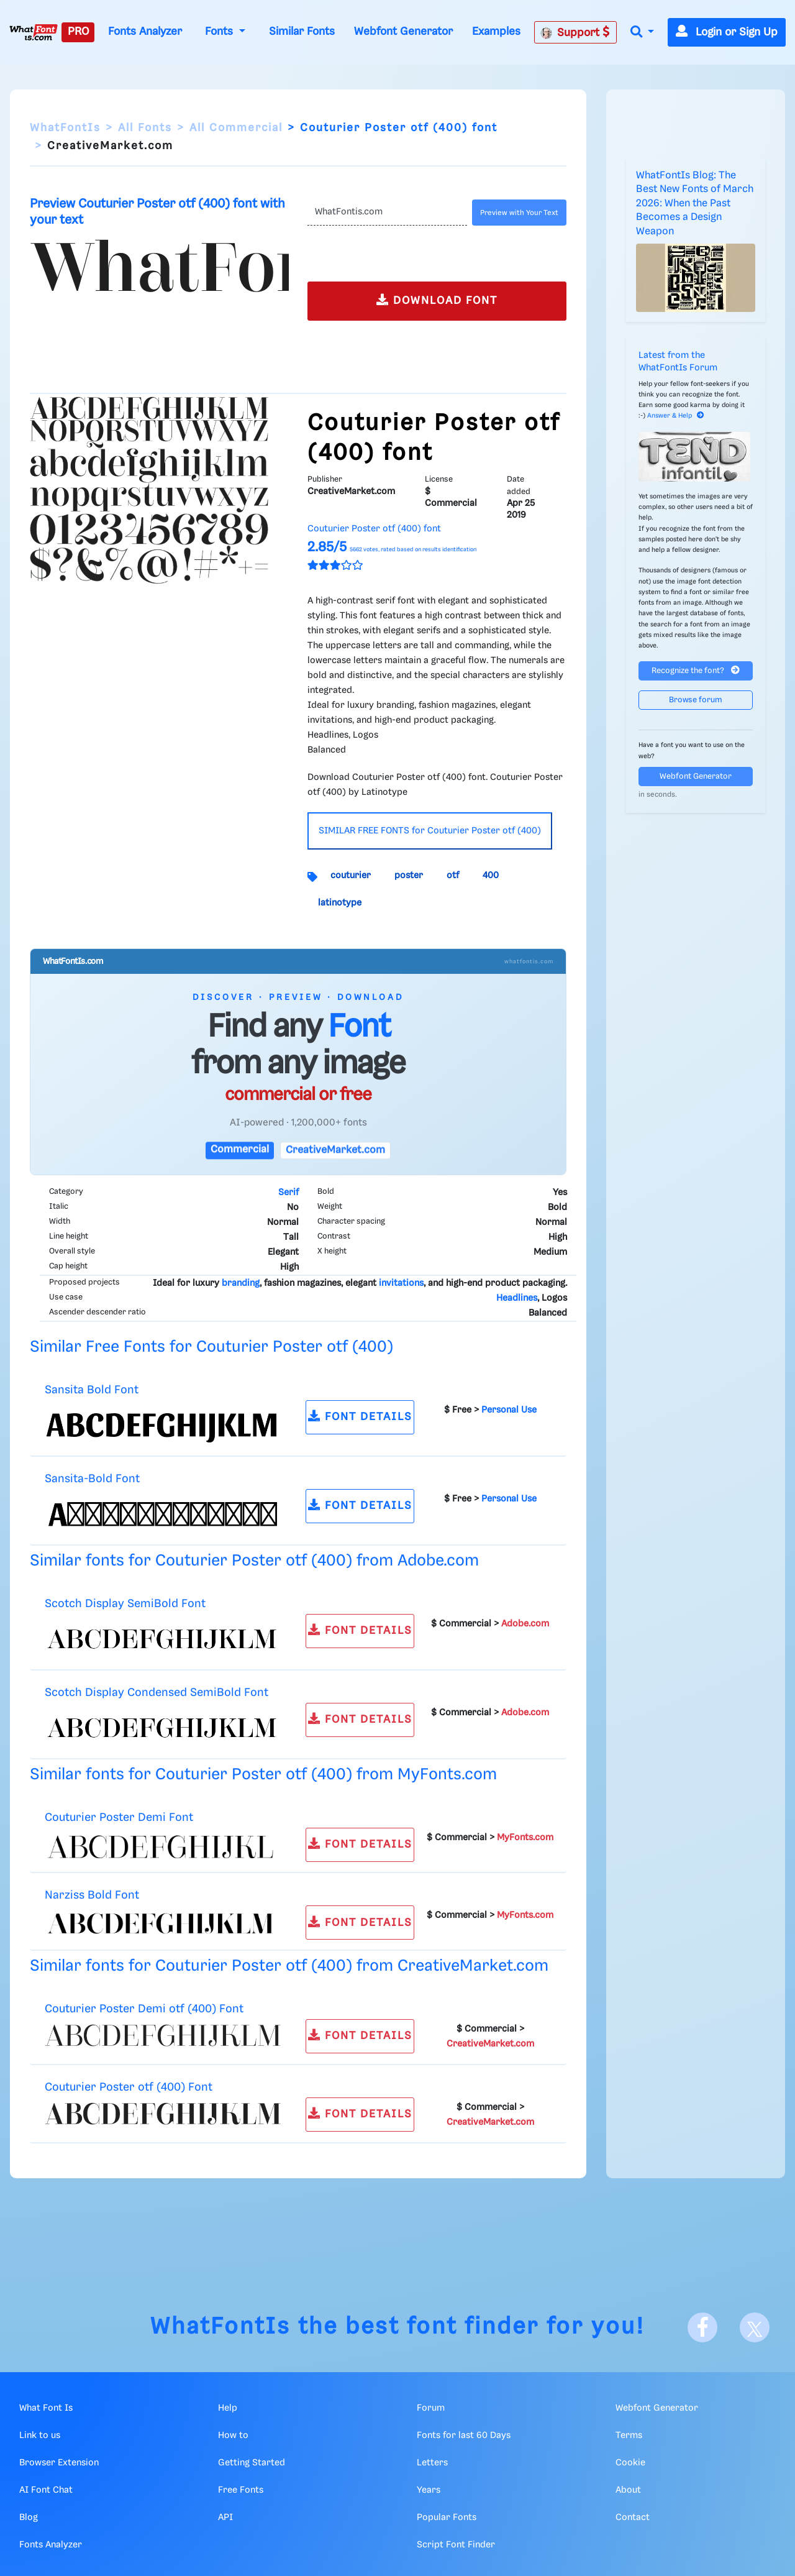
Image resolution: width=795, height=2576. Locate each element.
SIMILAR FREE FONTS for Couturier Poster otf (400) (430, 831)
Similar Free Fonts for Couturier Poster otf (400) (211, 1347)
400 (491, 876)
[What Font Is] (33, 32)
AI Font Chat (46, 2490)
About (628, 2490)
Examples (496, 31)
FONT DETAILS (360, 1416)
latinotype (339, 903)
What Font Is (46, 2408)
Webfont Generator (403, 31)
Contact (633, 2518)
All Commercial (236, 128)
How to (233, 2436)
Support (575, 32)
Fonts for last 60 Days (464, 2436)
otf (453, 876)
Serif (288, 1193)
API (225, 2518)
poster (408, 876)
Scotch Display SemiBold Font (125, 1604)
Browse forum (695, 700)
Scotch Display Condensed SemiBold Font (156, 1692)
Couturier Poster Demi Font (119, 1817)
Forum (431, 2408)
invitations (401, 1283)
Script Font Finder (456, 2545)
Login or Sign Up (727, 32)
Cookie (630, 2463)
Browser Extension (59, 2463)
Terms (629, 2436)
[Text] (387, 212)
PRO (78, 31)
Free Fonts (240, 2490)
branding (241, 1283)
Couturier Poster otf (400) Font (128, 2087)
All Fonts (145, 128)
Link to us (39, 2436)
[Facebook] (702, 2327)
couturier (350, 876)
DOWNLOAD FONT (436, 299)
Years (428, 2490)
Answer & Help (675, 415)
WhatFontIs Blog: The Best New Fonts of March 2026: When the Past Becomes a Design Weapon (694, 203)
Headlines (516, 1298)
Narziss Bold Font (92, 1895)
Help (227, 2408)
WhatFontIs (65, 128)
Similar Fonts (302, 31)
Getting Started (251, 2463)
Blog (28, 2518)
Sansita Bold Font (92, 1390)
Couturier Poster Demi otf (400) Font (144, 2009)
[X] (755, 2327)
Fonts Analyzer (145, 31)
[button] (642, 33)
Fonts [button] (220, 31)
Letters (432, 2463)
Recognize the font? (696, 670)
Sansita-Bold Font (92, 1479)
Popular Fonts (446, 2518)
